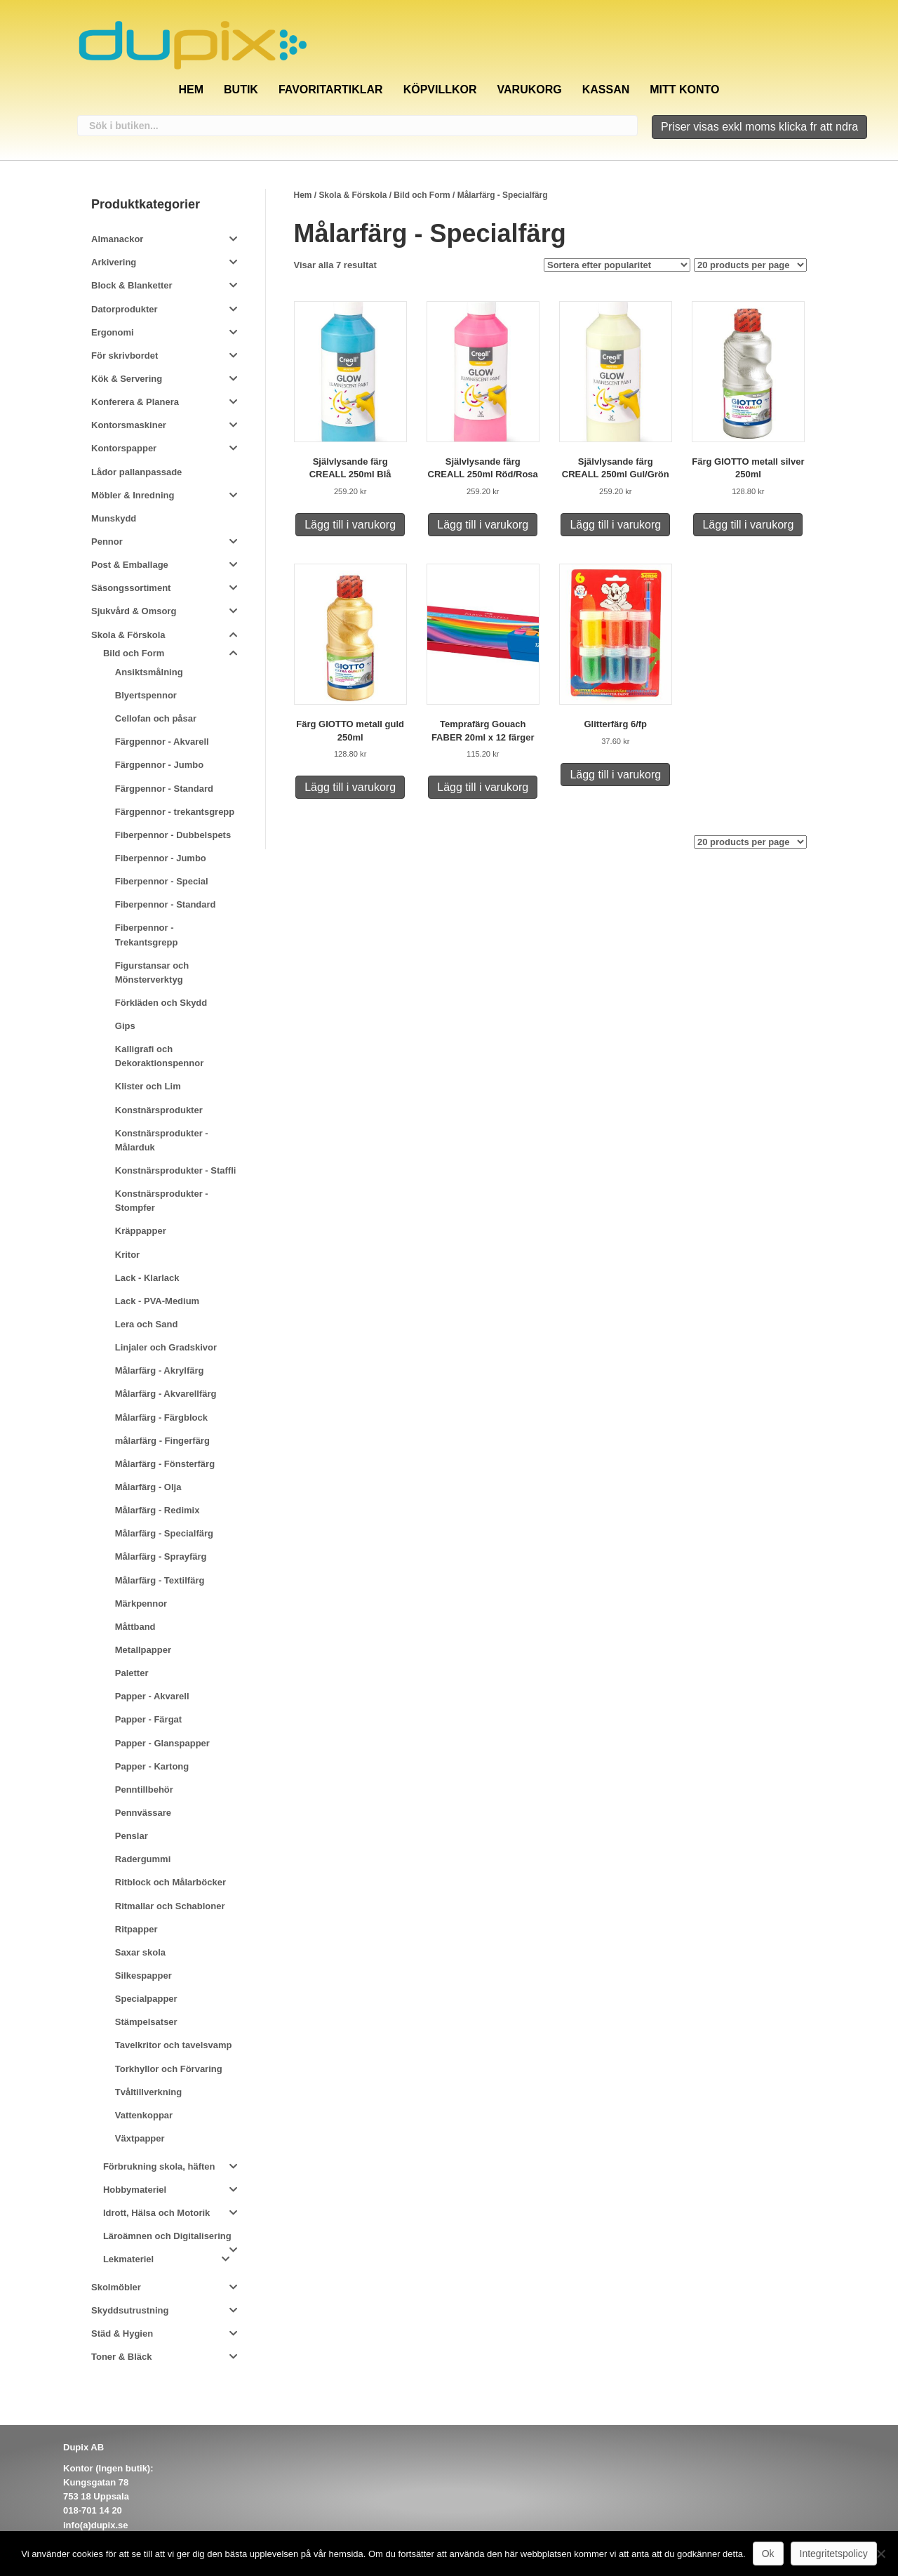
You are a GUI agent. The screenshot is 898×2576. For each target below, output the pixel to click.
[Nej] (880, 2554)
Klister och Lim (148, 1086)
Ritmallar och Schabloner (170, 1906)
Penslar (131, 1836)
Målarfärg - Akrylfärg (159, 1370)
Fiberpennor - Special (161, 881)
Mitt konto (684, 89)
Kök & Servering (126, 378)
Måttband (135, 1626)
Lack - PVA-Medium (157, 1301)
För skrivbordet (124, 355)
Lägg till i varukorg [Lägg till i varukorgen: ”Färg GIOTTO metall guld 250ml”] (350, 787)
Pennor (107, 541)
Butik (241, 89)
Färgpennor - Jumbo (159, 764)
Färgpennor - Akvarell (162, 741)
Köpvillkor (440, 89)
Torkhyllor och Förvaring (168, 2069)
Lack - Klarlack (147, 1278)
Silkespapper (143, 1975)
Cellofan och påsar (155, 718)
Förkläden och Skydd (161, 1002)
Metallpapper (143, 1650)
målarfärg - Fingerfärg (162, 1440)
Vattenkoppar (144, 2115)
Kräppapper (140, 1231)
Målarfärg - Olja (148, 1487)
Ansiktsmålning (149, 672)
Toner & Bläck (121, 2356)
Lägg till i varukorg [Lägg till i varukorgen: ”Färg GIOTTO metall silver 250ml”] (747, 525)
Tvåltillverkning (148, 2092)
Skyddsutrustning (130, 2310)
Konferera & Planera (135, 402)
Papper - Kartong (152, 1766)
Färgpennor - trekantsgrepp (174, 811)
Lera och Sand (146, 1324)
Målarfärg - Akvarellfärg (166, 1393)
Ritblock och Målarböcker (170, 1882)
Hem (190, 89)
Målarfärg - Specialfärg (164, 1533)
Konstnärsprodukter (159, 1110)
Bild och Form (422, 195)
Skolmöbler (116, 2287)
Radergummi (142, 1859)
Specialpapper (146, 1998)
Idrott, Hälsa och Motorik (156, 2212)
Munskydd (113, 518)
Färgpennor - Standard (164, 788)
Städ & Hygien (122, 2333)
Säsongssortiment (130, 588)
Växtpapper (140, 2138)
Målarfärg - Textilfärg (160, 1580)
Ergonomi (112, 332)
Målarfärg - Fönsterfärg (165, 1464)
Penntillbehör (144, 1789)
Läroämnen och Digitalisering (167, 2236)
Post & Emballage (129, 564)
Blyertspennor (146, 695)
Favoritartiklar (331, 89)
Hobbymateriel (134, 2189)
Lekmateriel (128, 2259)
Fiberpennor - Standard (165, 904)
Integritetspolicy (834, 2553)
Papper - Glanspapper (162, 1743)
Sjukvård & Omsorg (133, 611)
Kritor (127, 1254)
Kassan (606, 89)
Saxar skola (140, 1952)
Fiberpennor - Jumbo (160, 858)
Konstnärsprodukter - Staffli (175, 1170)
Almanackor (117, 239)
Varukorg (529, 89)
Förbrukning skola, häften (159, 2166)
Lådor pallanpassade (136, 472)
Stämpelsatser (146, 2022)
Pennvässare (143, 1812)
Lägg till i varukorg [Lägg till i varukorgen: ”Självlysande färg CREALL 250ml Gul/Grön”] (615, 525)
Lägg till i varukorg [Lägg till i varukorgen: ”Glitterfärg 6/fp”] (615, 775)
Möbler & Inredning (132, 495)
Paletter (132, 1673)
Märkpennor (141, 1603)
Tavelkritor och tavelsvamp (173, 2045)
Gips (125, 1026)
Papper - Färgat (148, 1719)
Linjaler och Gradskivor (166, 1347)
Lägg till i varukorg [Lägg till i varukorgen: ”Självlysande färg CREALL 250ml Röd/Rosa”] (482, 525)
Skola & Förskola (353, 195)
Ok (768, 2553)
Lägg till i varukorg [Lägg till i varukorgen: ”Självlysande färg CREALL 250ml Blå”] (350, 525)
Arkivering (113, 262)
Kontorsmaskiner (128, 425)
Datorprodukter (124, 309)
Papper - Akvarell (152, 1696)
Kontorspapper (123, 448)
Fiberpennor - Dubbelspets (173, 835)
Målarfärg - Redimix (157, 1510)
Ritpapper (136, 1929)
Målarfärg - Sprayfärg (161, 1556)
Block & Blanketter (132, 285)
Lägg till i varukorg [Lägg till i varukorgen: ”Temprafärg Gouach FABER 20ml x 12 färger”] (482, 787)
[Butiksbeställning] (617, 265)
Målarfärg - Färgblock (161, 1417)
